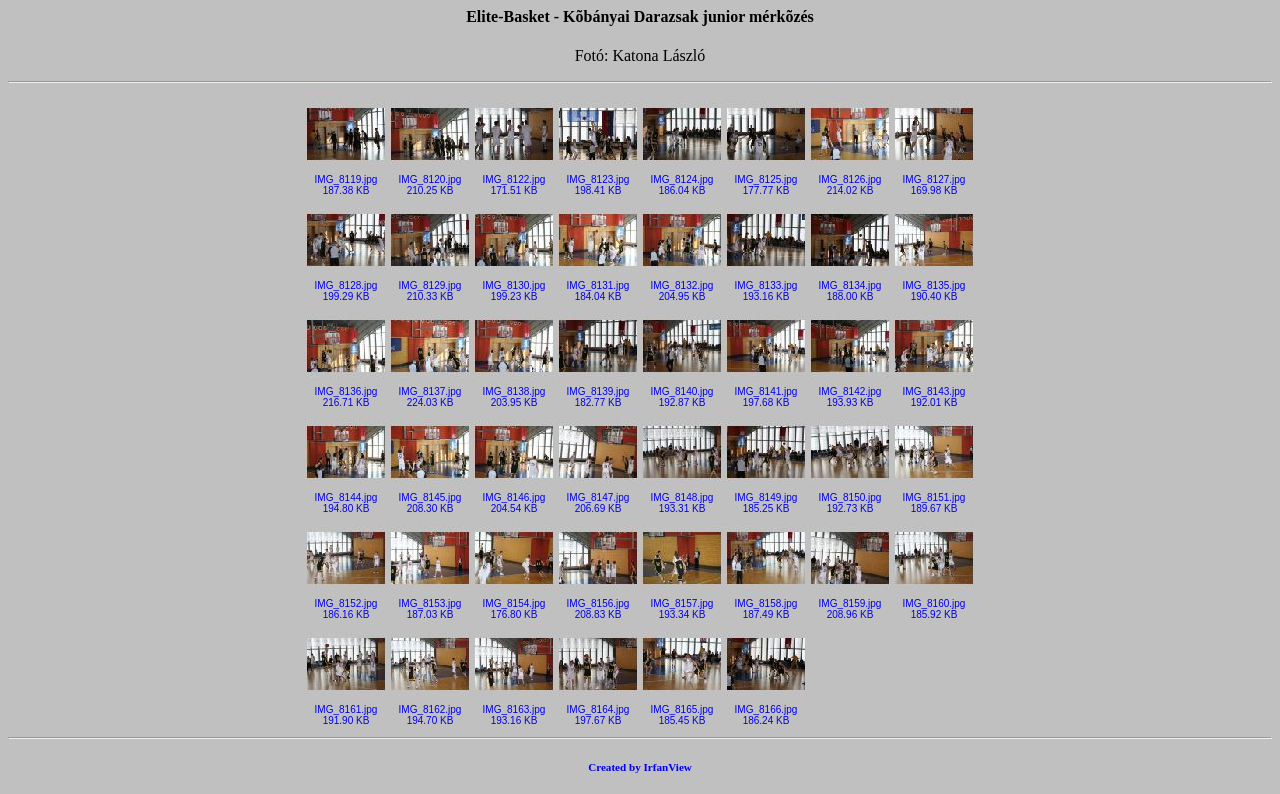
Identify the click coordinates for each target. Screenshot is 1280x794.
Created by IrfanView (640, 767)
